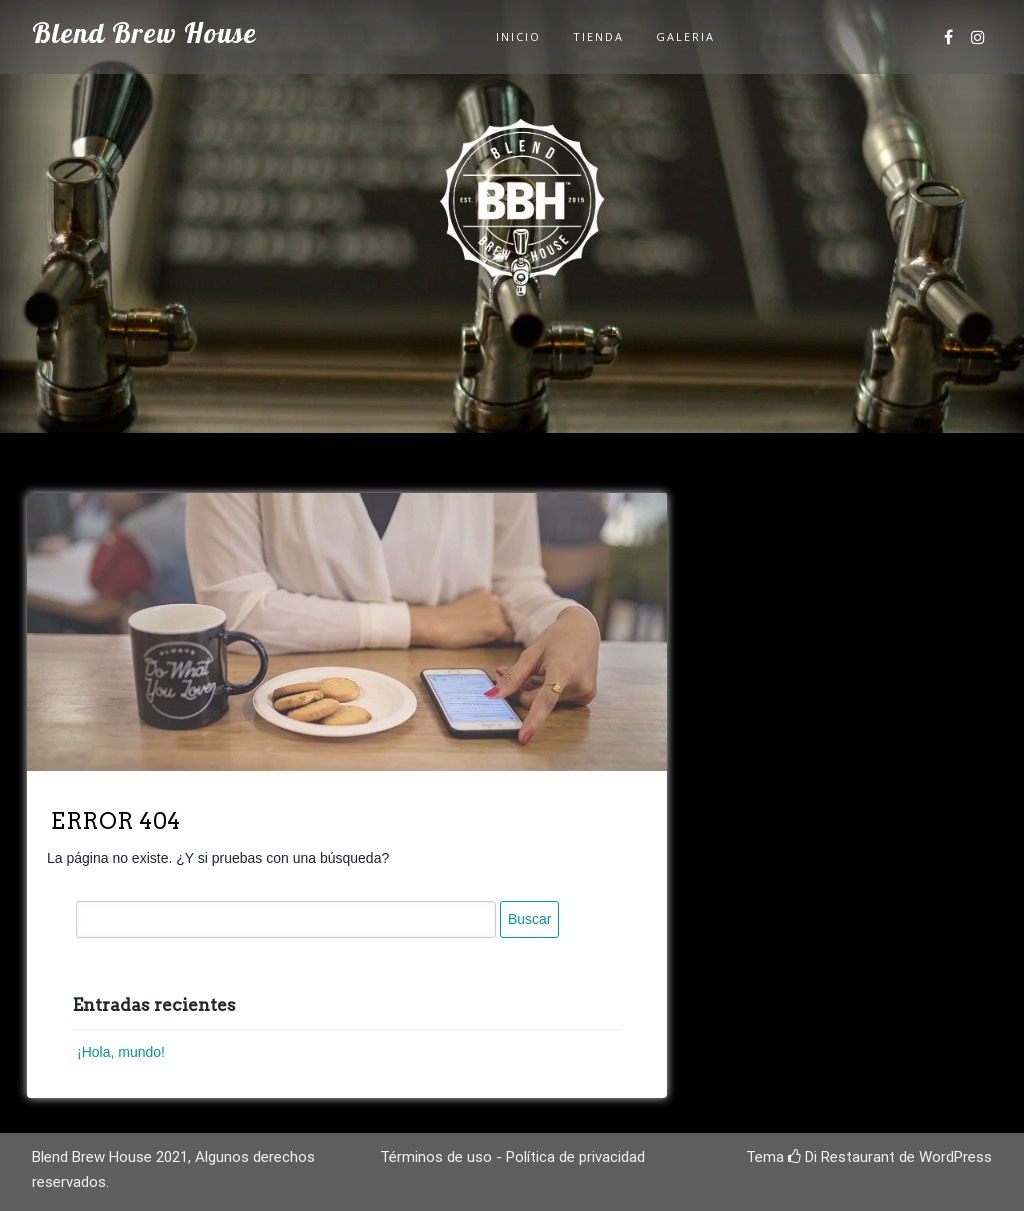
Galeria (685, 36)
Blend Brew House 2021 (110, 1157)
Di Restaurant (841, 1157)
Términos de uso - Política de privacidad (512, 1157)
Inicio (518, 36)
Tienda (598, 36)
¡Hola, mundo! (121, 1052)
